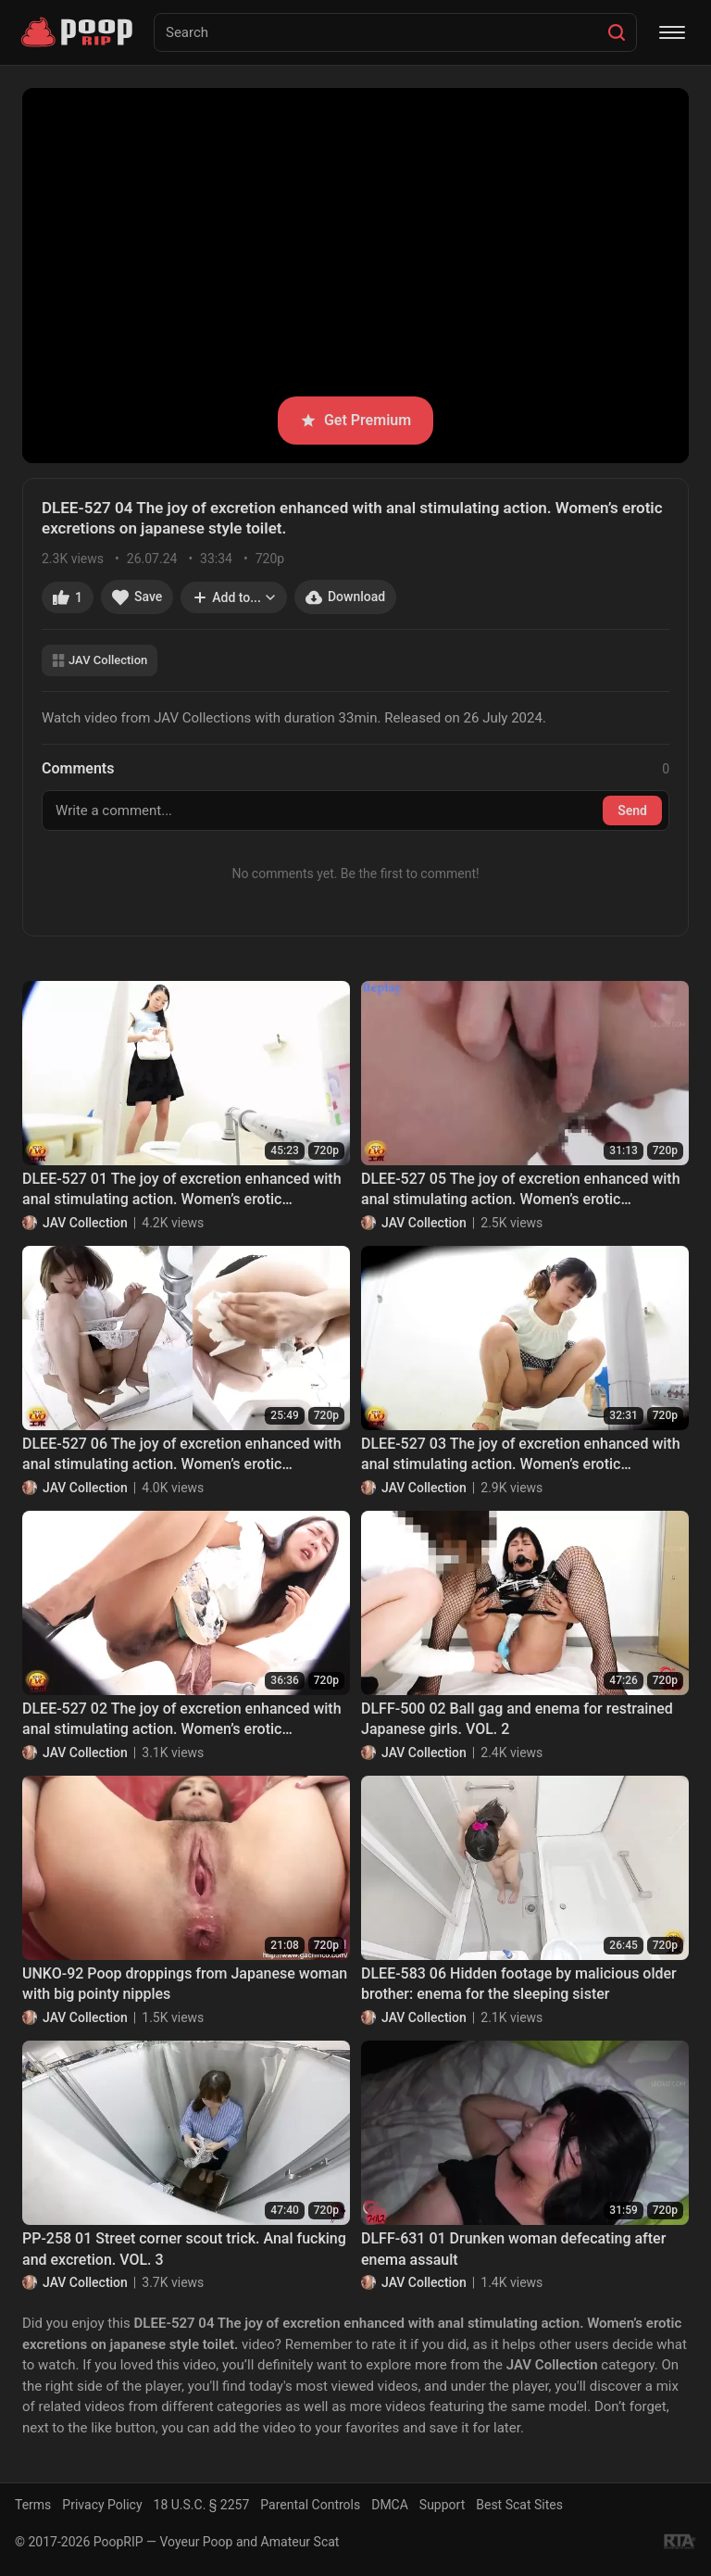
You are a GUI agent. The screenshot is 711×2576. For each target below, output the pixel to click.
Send (632, 810)
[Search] (616, 32)
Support (442, 2504)
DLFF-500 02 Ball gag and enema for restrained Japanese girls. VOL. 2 (517, 1719)
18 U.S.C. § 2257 (202, 2504)
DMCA (389, 2504)
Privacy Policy (102, 2504)
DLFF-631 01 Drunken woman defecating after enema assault (513, 2249)
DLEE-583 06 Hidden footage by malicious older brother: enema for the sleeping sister (519, 1984)
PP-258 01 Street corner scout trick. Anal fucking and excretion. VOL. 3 (184, 2249)
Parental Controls (310, 2504)
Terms (33, 2504)
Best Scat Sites (519, 2504)
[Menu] (672, 32)
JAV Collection (99, 660)
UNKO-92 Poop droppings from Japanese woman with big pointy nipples (184, 1984)
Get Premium (355, 420)
